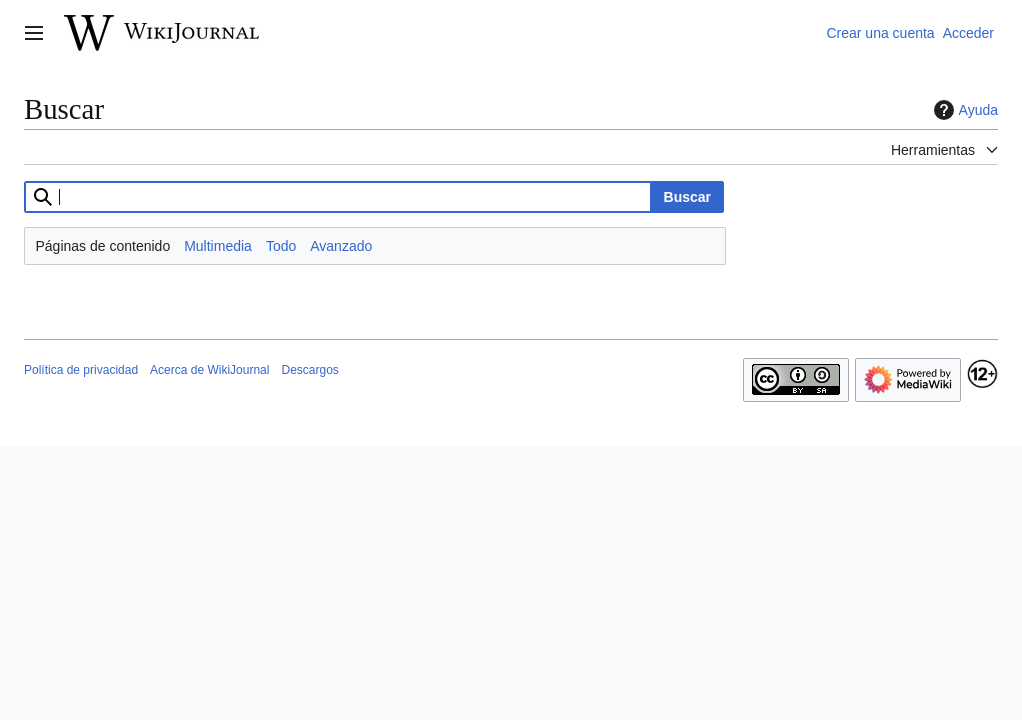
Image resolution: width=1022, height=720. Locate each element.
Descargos (309, 370)
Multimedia (218, 246)
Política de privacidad (81, 370)
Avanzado (341, 246)
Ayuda (963, 110)
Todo (281, 246)
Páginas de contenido (103, 246)
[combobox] (338, 197)
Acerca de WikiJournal (209, 370)
